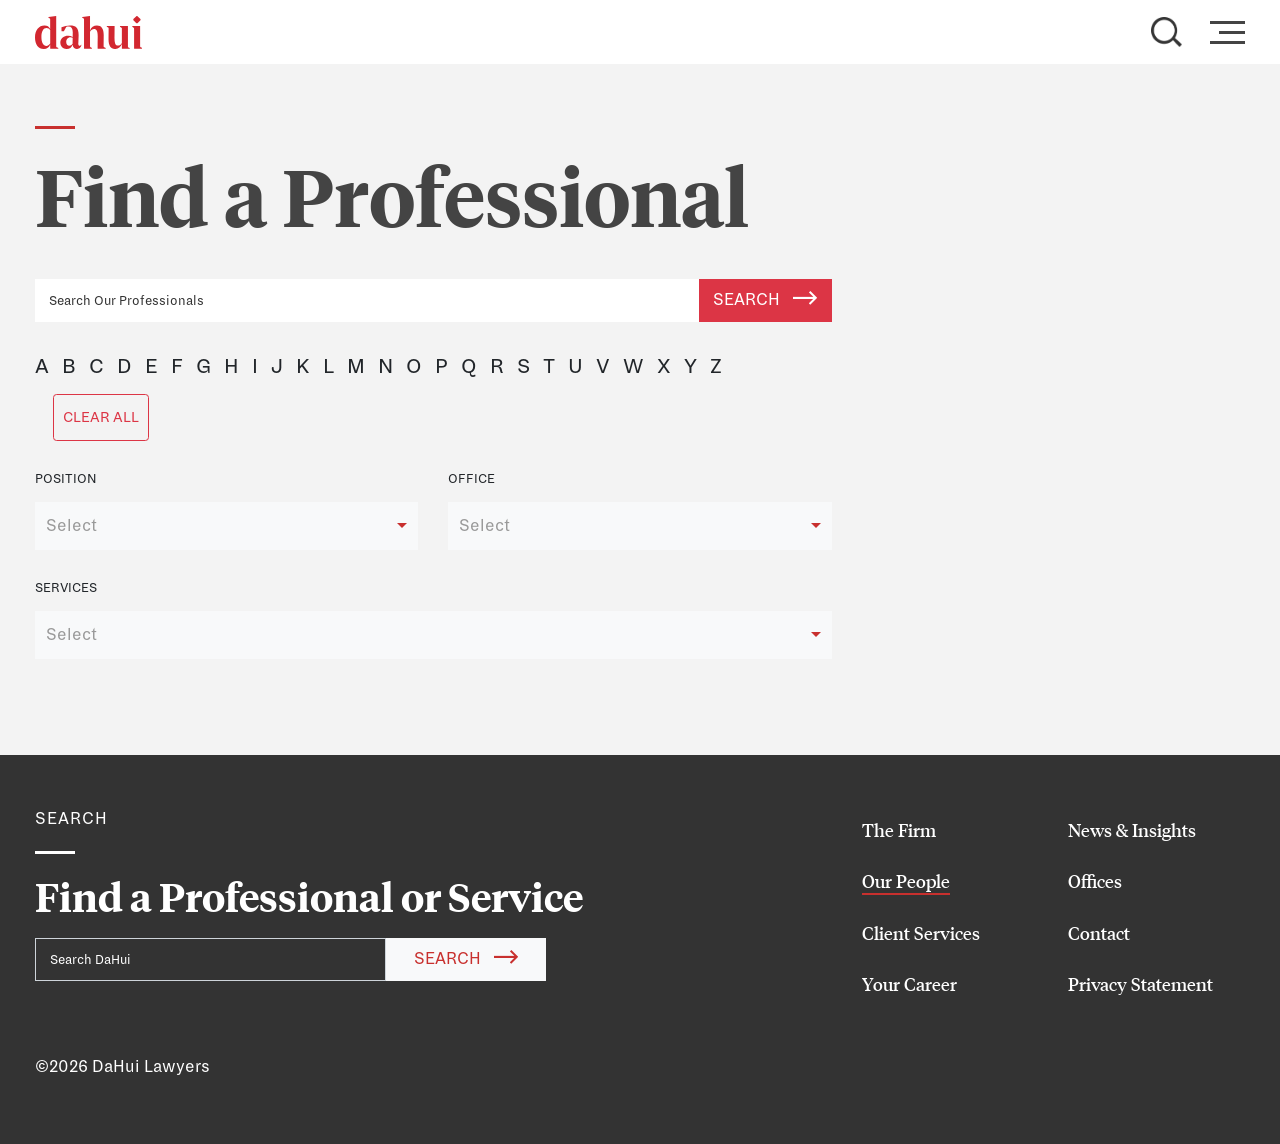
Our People (906, 881)
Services (66, 588)
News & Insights (1132, 830)
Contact (1099, 933)
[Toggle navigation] (1221, 32)
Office (471, 479)
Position (66, 479)
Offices (1095, 881)
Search (765, 300)
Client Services (921, 933)
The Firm (899, 830)
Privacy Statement (1140, 984)
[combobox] (226, 526)
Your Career (909, 984)
